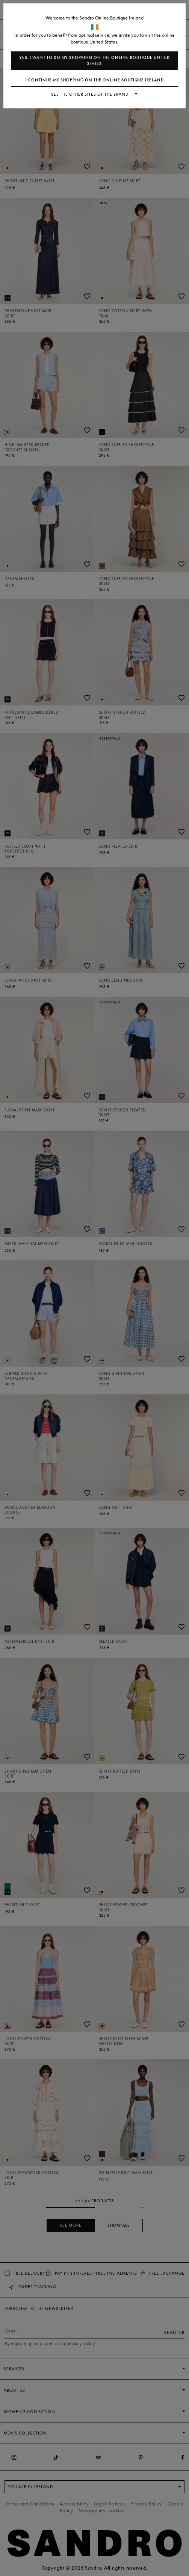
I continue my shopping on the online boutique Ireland (95, 80)
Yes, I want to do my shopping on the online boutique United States (94, 60)
